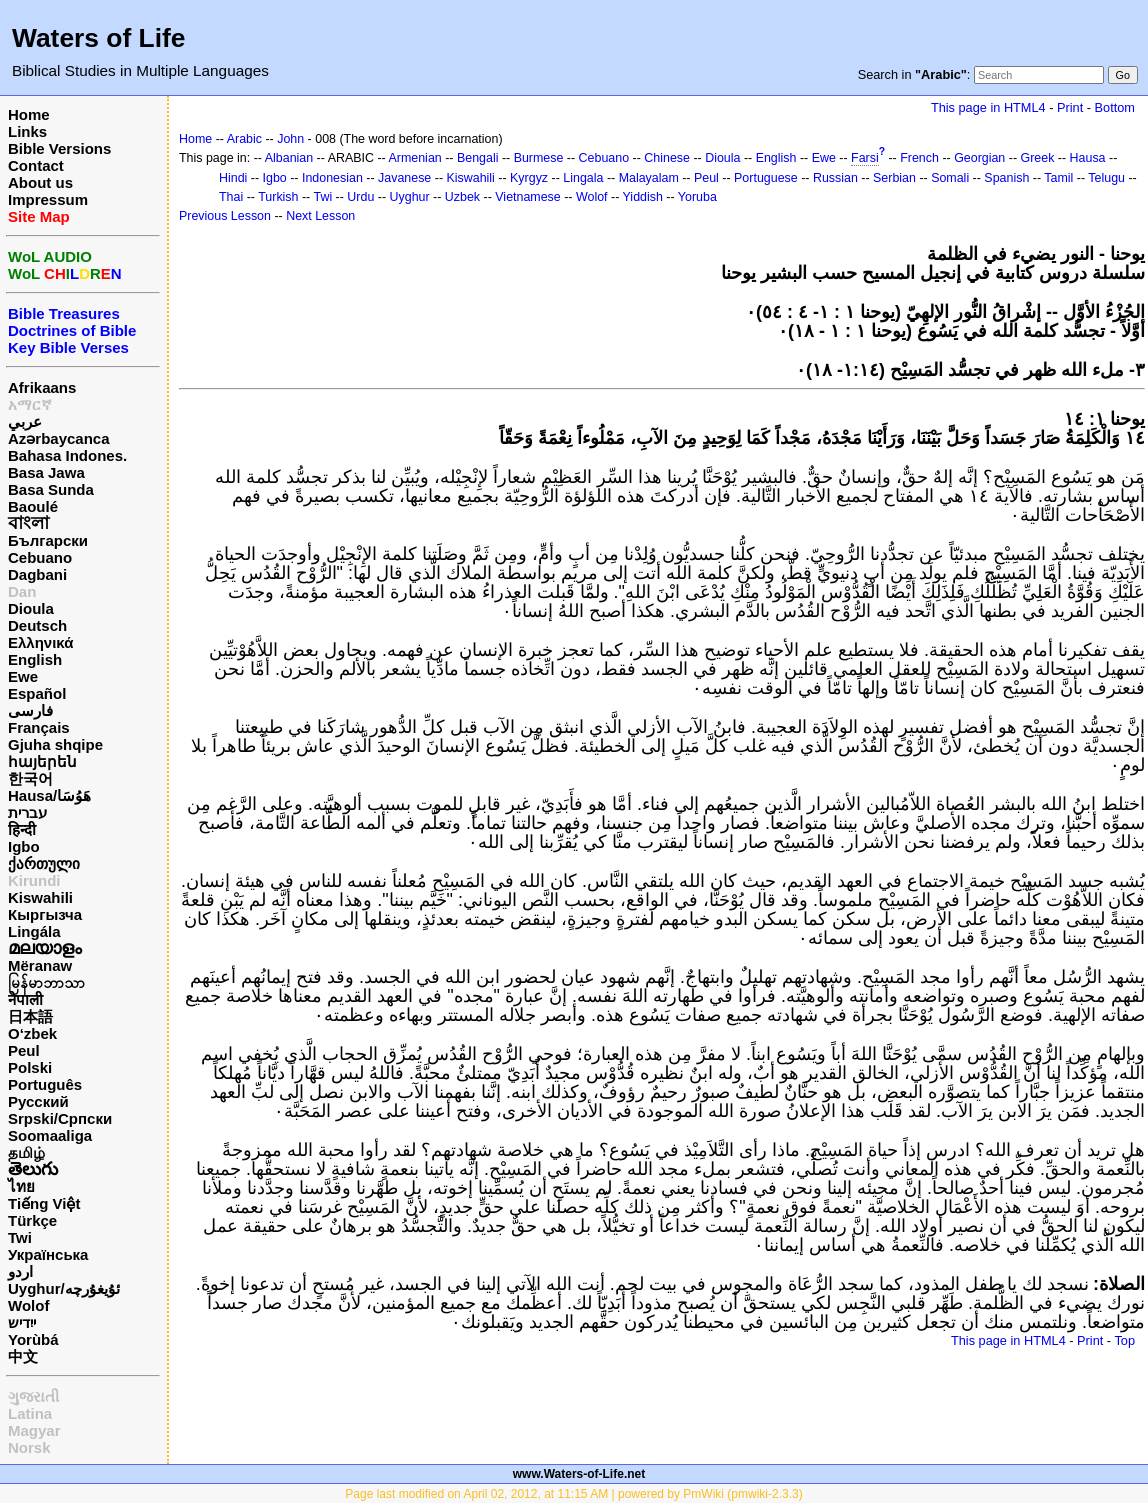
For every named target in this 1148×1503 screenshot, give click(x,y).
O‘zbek (32, 1033)
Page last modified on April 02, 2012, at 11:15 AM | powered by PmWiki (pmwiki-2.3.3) (573, 1494)
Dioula (31, 608)
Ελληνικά (40, 642)
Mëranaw (40, 965)
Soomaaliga (50, 1135)
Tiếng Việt (44, 1203)
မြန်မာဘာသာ (46, 982)
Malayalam (649, 178)
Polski (30, 1067)
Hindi (233, 178)
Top (1124, 1340)
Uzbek (462, 197)
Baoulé (33, 506)
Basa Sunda (51, 489)
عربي (25, 421)
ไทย (21, 1186)
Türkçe (32, 1220)
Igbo (24, 846)
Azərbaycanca (59, 438)
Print (1070, 107)
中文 (23, 1356)
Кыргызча (45, 914)
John (290, 139)
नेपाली (25, 999)
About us (40, 182)
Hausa (1088, 158)
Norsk (29, 1447)
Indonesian (332, 178)
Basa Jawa (46, 472)
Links (27, 131)
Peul (24, 1050)
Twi (20, 1237)
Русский (38, 1101)
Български (48, 540)
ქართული (44, 863)
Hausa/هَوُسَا (49, 795)
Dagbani (37, 574)
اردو (20, 1271)
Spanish (1006, 178)
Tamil (1058, 178)
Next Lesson (320, 216)
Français (39, 727)
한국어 (30, 778)
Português (45, 1084)
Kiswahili (40, 897)
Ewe (23, 676)
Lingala (583, 178)
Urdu (360, 197)
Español (37, 693)
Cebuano (40, 557)
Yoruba (697, 197)
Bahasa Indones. (67, 455)
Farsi (865, 158)
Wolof (28, 1305)
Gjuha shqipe (55, 744)
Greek (1038, 158)
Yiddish (643, 197)
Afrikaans (42, 387)
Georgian (979, 158)
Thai (231, 197)
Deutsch (37, 625)
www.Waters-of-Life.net (579, 1474)
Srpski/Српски (60, 1118)
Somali (950, 178)
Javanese (404, 178)
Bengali (478, 158)
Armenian (414, 158)
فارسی (30, 710)
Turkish (278, 197)
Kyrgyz (529, 178)
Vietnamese (527, 197)
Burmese (539, 158)
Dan (22, 591)
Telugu (1106, 178)
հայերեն (42, 761)
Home (29, 114)
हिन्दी (22, 829)
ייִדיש (22, 1322)
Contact (36, 165)
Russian (835, 178)
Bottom (1115, 107)
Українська (48, 1254)
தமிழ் (26, 1152)
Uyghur (410, 197)
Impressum (48, 199)
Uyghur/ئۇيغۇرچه (64, 1288)
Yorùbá (33, 1339)
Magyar (34, 1430)
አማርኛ (30, 404)
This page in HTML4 (988, 107)
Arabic (244, 139)
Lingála (34, 931)
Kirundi (34, 880)
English (35, 659)
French (919, 158)
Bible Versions (59, 148)
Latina (30, 1413)
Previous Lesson (225, 216)
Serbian (894, 178)
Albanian (289, 158)
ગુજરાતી (33, 1396)
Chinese (667, 158)
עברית (27, 812)
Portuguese (766, 178)
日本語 (30, 1016)
